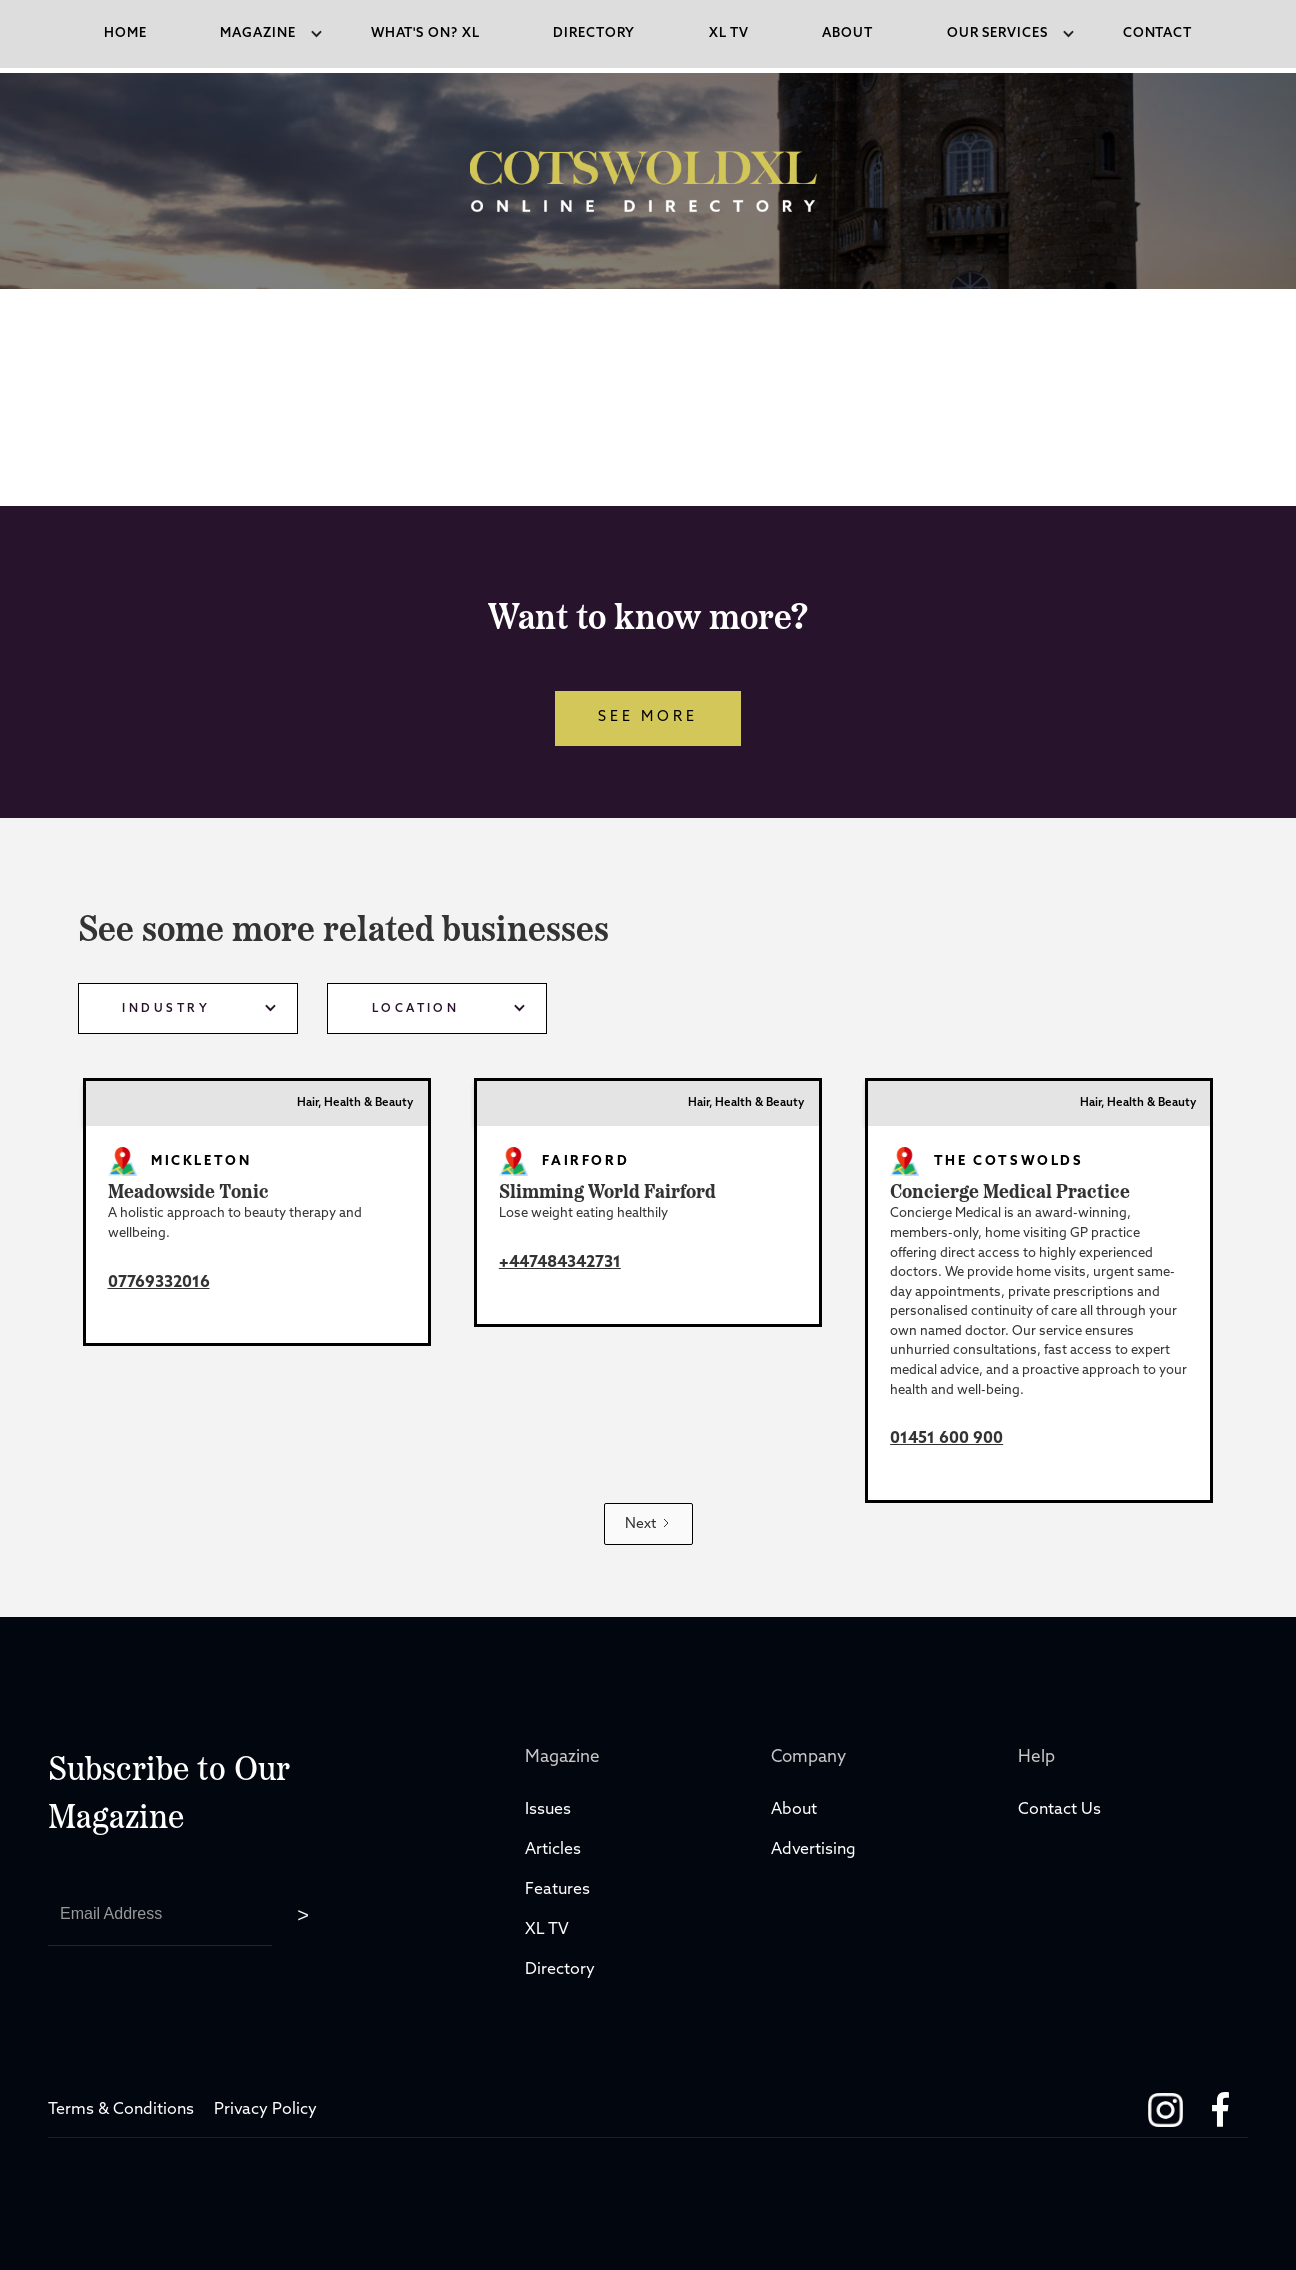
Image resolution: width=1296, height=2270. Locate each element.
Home (125, 33)
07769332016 (159, 1283)
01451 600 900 (946, 1439)
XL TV (549, 1930)
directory (594, 33)
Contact (1157, 33)
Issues (548, 1810)
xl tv (729, 33)
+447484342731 (560, 1263)
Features (557, 1890)
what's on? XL (425, 33)
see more (648, 717)
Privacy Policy (265, 2110)
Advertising (813, 1850)
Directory (562, 1970)
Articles (553, 1850)
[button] (258, 34)
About (847, 33)
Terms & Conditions (121, 2110)
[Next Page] (648, 1524)
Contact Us (1059, 1810)
